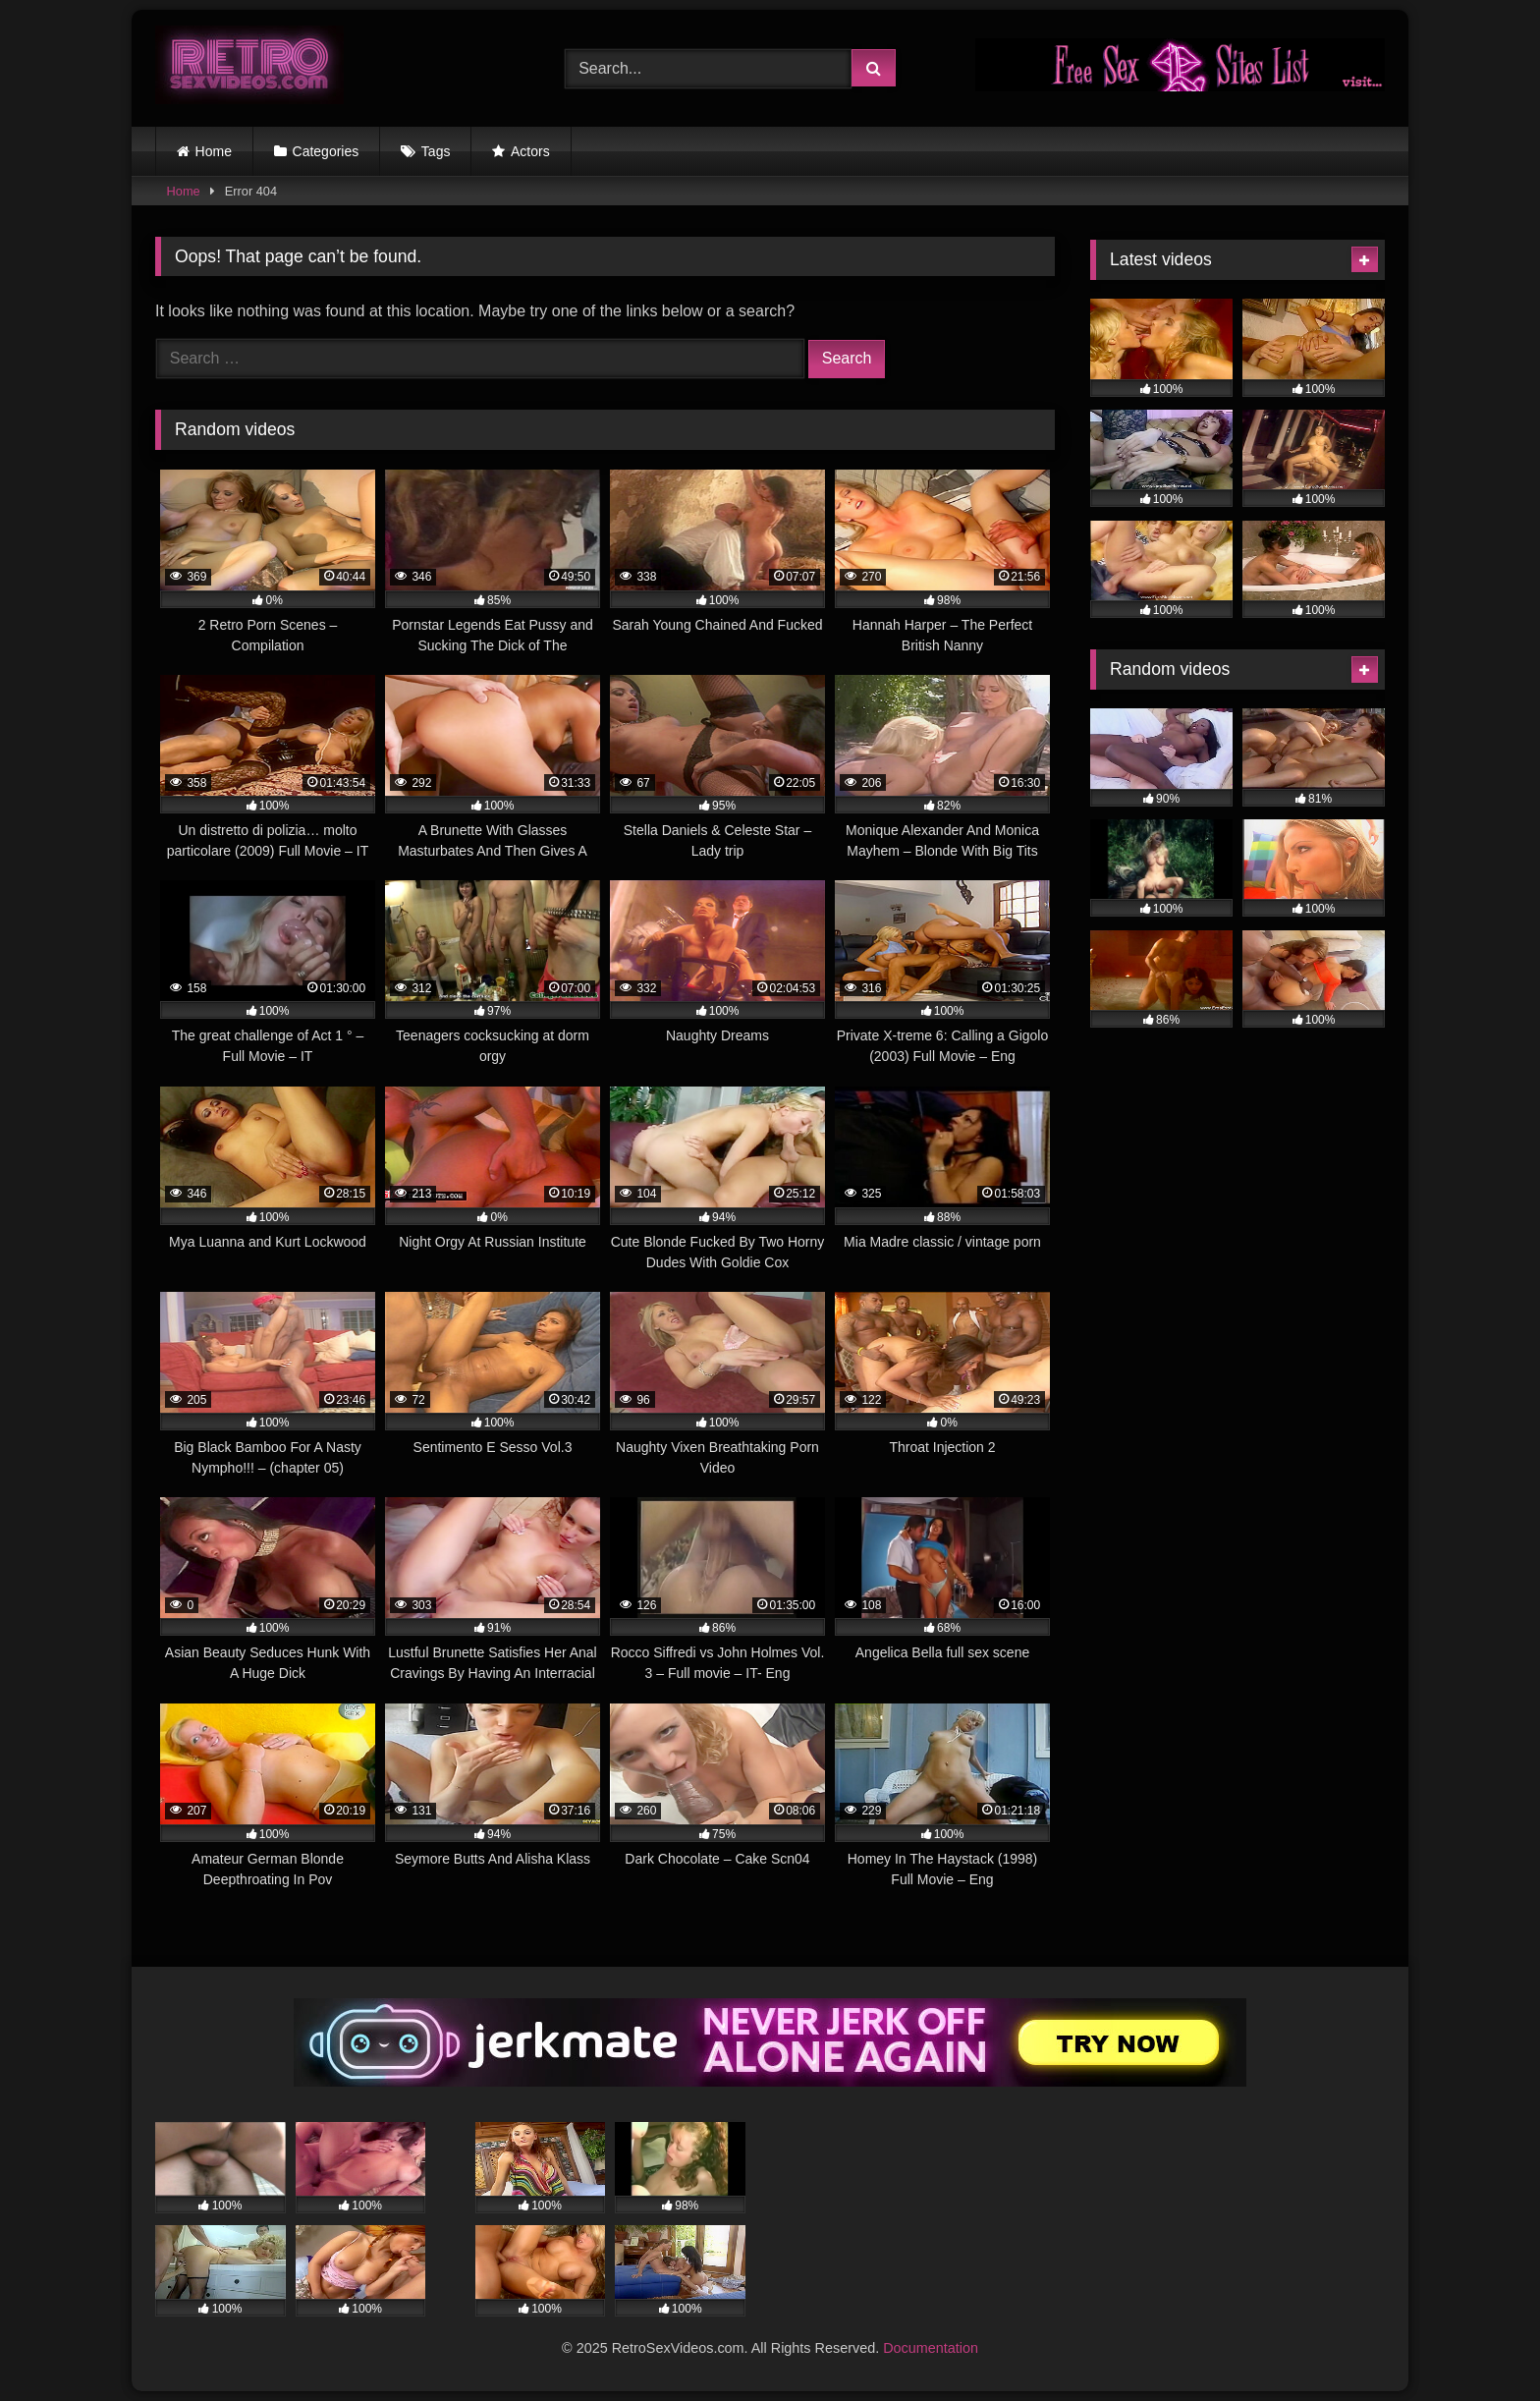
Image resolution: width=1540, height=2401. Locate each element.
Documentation (930, 2348)
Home (213, 151)
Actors (530, 151)
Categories (326, 151)
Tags (436, 151)
